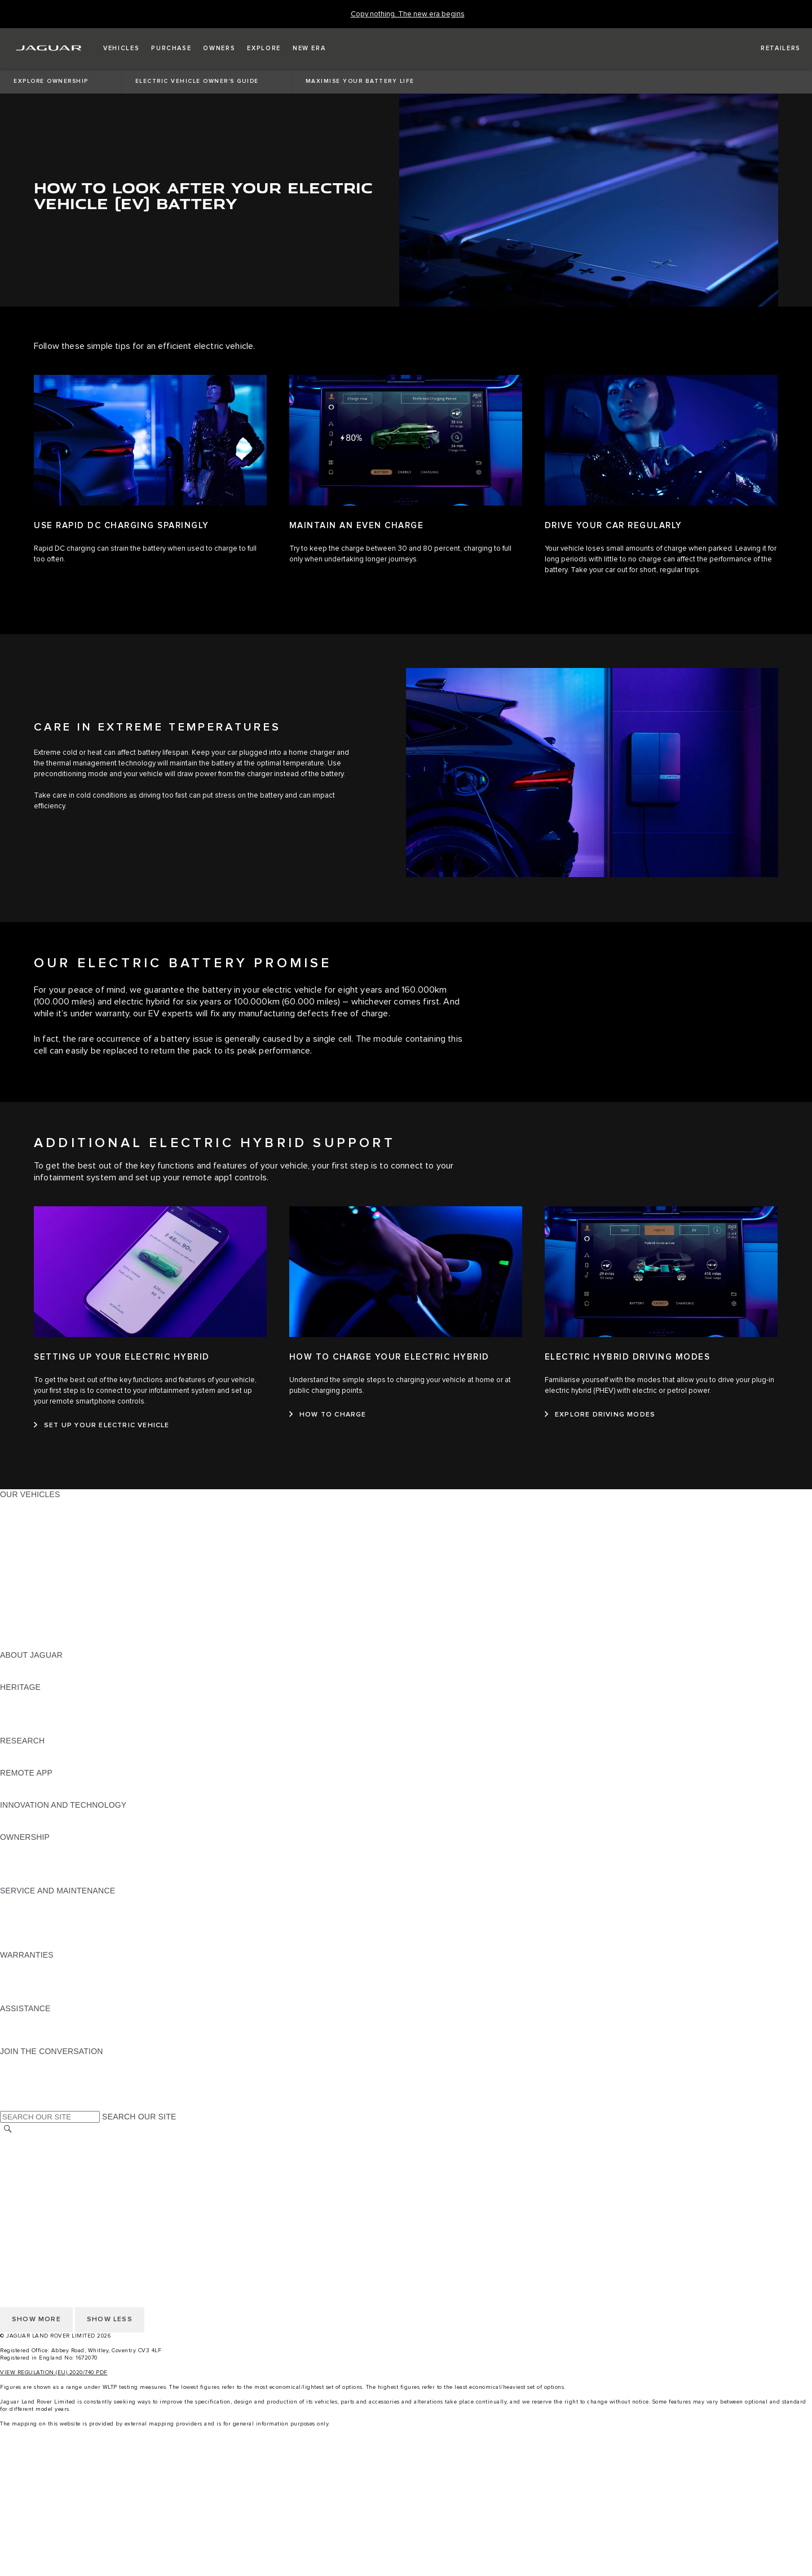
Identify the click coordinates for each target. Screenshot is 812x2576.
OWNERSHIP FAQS (36, 1633)
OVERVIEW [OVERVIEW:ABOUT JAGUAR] (21, 1665)
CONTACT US (26, 2205)
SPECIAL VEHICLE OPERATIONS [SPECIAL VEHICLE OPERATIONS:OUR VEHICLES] (62, 1612)
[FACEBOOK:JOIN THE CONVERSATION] (27, 2094)
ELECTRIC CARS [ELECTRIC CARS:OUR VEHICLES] (32, 1601)
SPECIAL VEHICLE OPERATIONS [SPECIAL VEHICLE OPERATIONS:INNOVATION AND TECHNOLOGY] (62, 1826)
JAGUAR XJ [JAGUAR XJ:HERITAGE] (22, 1719)
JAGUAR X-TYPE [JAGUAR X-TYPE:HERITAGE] (32, 1697)
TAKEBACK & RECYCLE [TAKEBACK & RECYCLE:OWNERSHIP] (45, 1879)
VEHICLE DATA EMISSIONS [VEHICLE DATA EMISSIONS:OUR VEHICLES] (52, 1622)
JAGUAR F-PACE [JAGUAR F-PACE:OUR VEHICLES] (32, 1505)
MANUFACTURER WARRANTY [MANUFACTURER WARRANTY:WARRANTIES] (57, 1976)
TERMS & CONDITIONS (44, 2162)
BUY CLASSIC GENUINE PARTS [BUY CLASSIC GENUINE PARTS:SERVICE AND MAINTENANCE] (60, 1944)
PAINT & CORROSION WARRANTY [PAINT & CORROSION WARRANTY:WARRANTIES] (65, 1997)
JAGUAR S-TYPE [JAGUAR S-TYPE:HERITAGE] (32, 1708)
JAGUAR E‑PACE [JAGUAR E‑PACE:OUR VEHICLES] (32, 1515)
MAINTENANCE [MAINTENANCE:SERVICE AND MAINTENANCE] (29, 1901)
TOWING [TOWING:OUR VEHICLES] (16, 1590)
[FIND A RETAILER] (770, 48)
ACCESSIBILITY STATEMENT (55, 2215)
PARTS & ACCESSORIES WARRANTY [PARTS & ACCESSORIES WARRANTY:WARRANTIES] (71, 1986)
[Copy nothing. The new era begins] (408, 14)
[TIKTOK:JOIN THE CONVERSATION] (19, 2072)
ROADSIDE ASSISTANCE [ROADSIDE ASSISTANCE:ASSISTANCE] (47, 2019)
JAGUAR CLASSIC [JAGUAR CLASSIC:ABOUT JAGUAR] (34, 1676)
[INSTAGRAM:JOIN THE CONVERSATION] (28, 2061)
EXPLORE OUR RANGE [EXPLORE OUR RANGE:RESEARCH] (44, 1751)
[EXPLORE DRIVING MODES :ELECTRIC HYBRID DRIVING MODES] (600, 1415)
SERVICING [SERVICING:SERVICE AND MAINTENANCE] (22, 1911)
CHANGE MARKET (35, 2140)
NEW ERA (19, 1644)
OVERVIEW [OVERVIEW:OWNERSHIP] (21, 1847)
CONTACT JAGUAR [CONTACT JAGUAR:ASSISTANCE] (36, 2029)
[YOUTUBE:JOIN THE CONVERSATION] (23, 2083)
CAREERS (19, 2151)
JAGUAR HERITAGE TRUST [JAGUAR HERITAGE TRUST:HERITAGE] (52, 1729)
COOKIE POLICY (31, 2183)
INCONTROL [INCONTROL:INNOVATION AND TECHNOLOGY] (23, 1815)
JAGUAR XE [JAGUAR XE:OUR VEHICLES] (23, 1547)
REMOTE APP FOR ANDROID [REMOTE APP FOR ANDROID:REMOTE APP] (55, 1794)
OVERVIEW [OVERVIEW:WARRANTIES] (21, 1965)
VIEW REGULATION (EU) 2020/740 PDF (54, 2372)
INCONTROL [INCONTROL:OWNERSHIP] (23, 1858)
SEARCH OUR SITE (139, 2116)
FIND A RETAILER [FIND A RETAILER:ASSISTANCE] (33, 2040)
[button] (121, 48)
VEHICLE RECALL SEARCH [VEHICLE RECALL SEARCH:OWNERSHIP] (52, 1869)
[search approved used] (406, 2525)
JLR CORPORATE (33, 2194)
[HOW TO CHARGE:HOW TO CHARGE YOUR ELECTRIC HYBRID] (328, 1415)
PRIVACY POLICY (33, 2172)
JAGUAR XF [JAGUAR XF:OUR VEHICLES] (22, 1558)
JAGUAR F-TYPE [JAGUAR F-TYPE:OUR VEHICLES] (32, 1537)
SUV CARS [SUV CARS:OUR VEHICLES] (20, 1579)
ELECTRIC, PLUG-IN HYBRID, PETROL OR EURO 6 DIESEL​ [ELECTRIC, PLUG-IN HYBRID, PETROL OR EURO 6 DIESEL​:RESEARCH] (112, 1762)
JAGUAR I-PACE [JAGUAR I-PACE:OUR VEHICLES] (30, 1526)
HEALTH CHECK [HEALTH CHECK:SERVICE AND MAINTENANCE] (31, 1922)
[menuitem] (406, 2471)
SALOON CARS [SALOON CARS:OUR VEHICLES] (29, 1569)
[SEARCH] (8, 2129)
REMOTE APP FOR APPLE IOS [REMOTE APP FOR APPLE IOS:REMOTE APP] (58, 1783)
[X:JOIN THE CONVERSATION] (8, 2104)
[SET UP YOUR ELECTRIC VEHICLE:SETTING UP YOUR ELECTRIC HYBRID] (102, 1425)
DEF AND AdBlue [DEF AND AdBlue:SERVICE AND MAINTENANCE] (31, 1933)
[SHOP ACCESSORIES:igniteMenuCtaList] (406, 2547)
